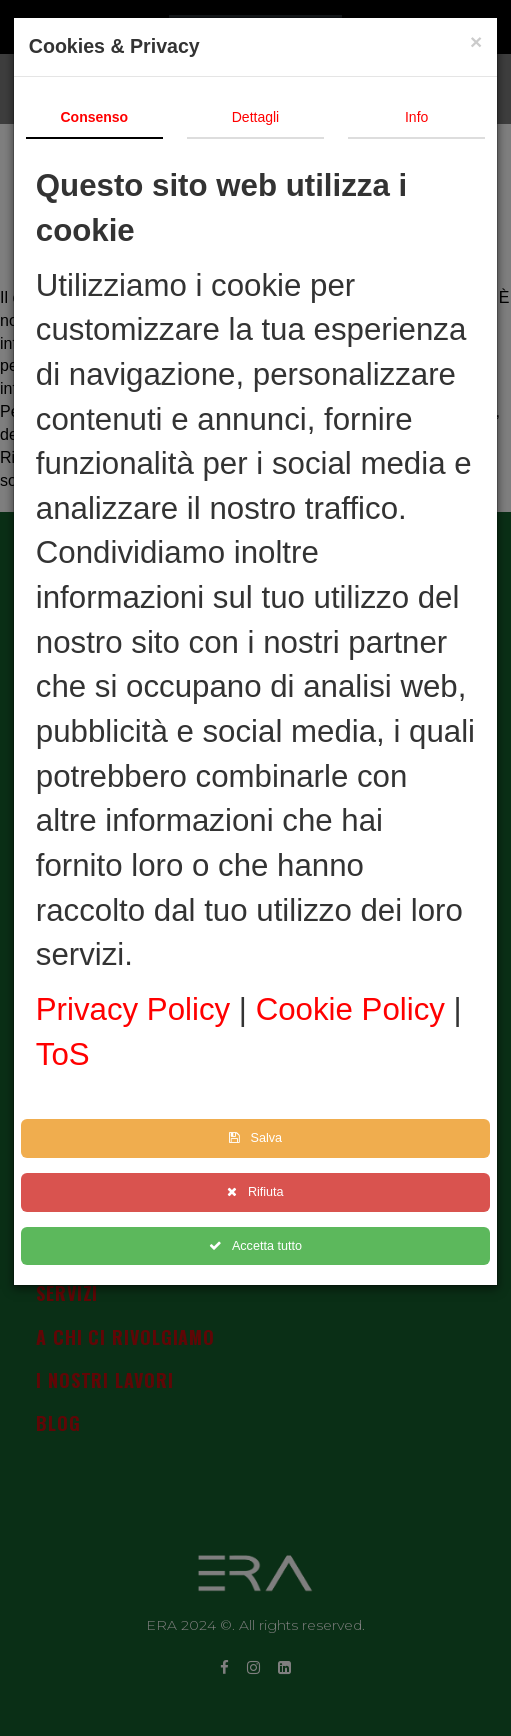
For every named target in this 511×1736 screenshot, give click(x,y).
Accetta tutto (259, 1246)
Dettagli (259, 117)
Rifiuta (259, 1192)
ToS (67, 1054)
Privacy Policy (141, 1009)
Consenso (98, 117)
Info (420, 117)
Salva (259, 1138)
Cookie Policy (359, 1009)
